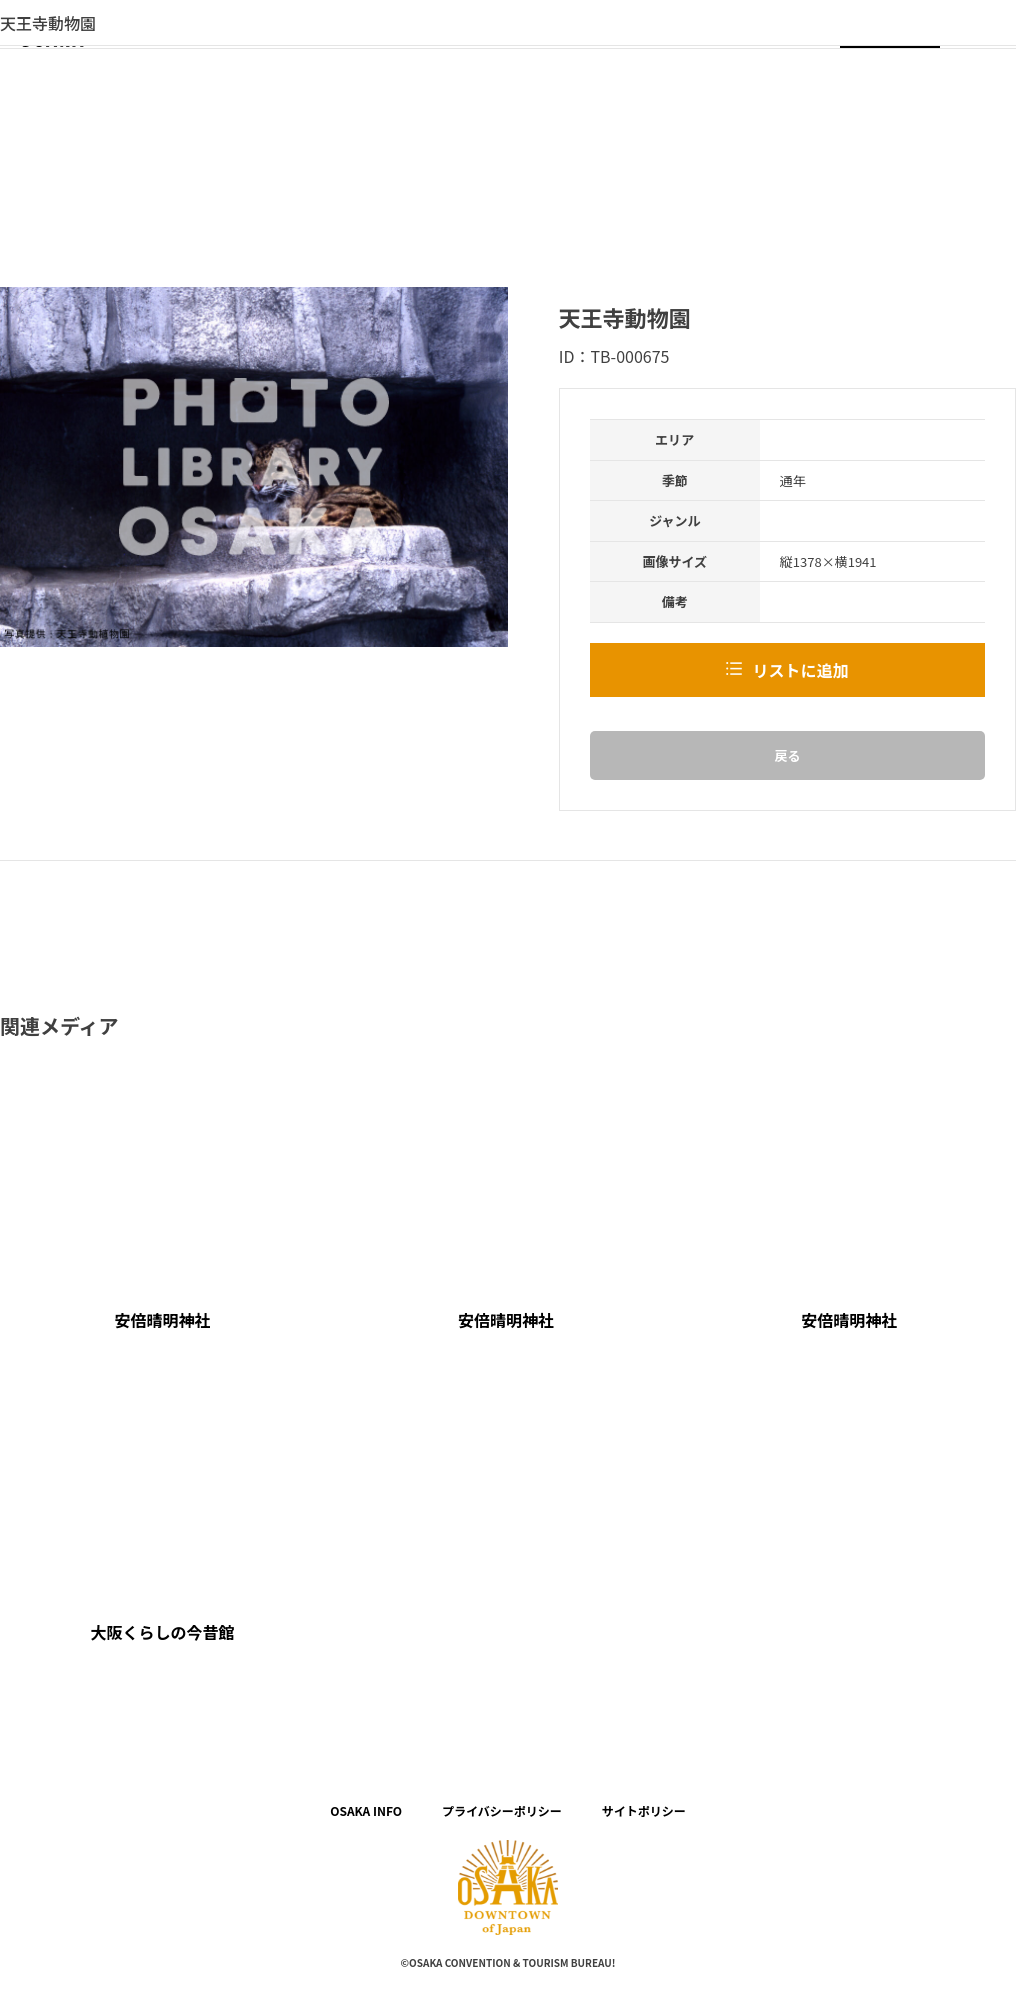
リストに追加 (800, 670)
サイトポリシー (644, 1810)
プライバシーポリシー (502, 1810)
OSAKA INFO (366, 1810)
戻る (787, 755)
